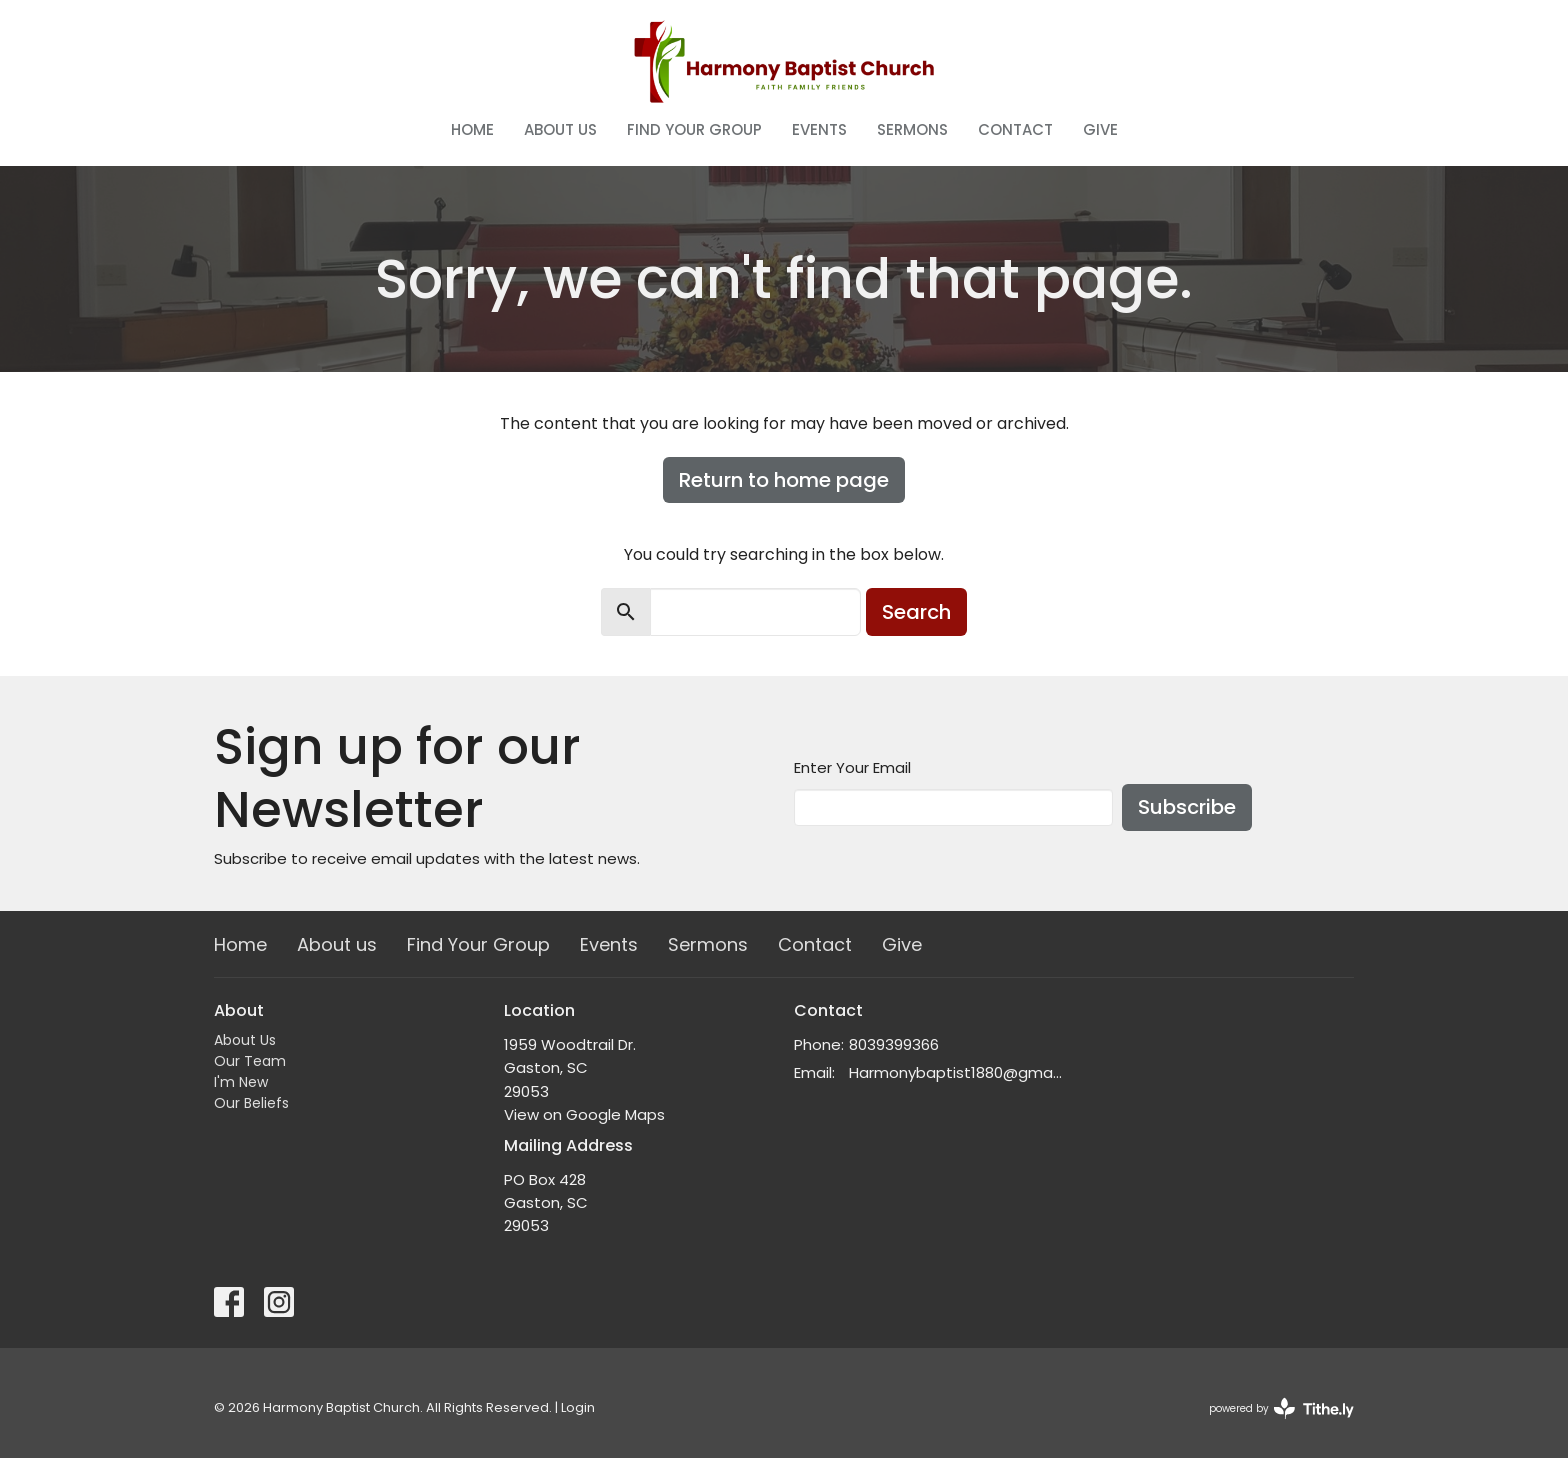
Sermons (912, 129)
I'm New (241, 1082)
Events (819, 129)
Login (578, 1407)
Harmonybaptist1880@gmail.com (956, 1072)
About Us (245, 1040)
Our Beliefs (251, 1103)
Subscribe (1187, 807)
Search (916, 612)
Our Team (250, 1061)
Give (1100, 129)
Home (472, 129)
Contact (1015, 129)
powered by (1281, 1408)
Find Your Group (694, 129)
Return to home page (784, 480)
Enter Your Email (852, 767)
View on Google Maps (584, 1114)
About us (560, 129)
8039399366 (894, 1044)
